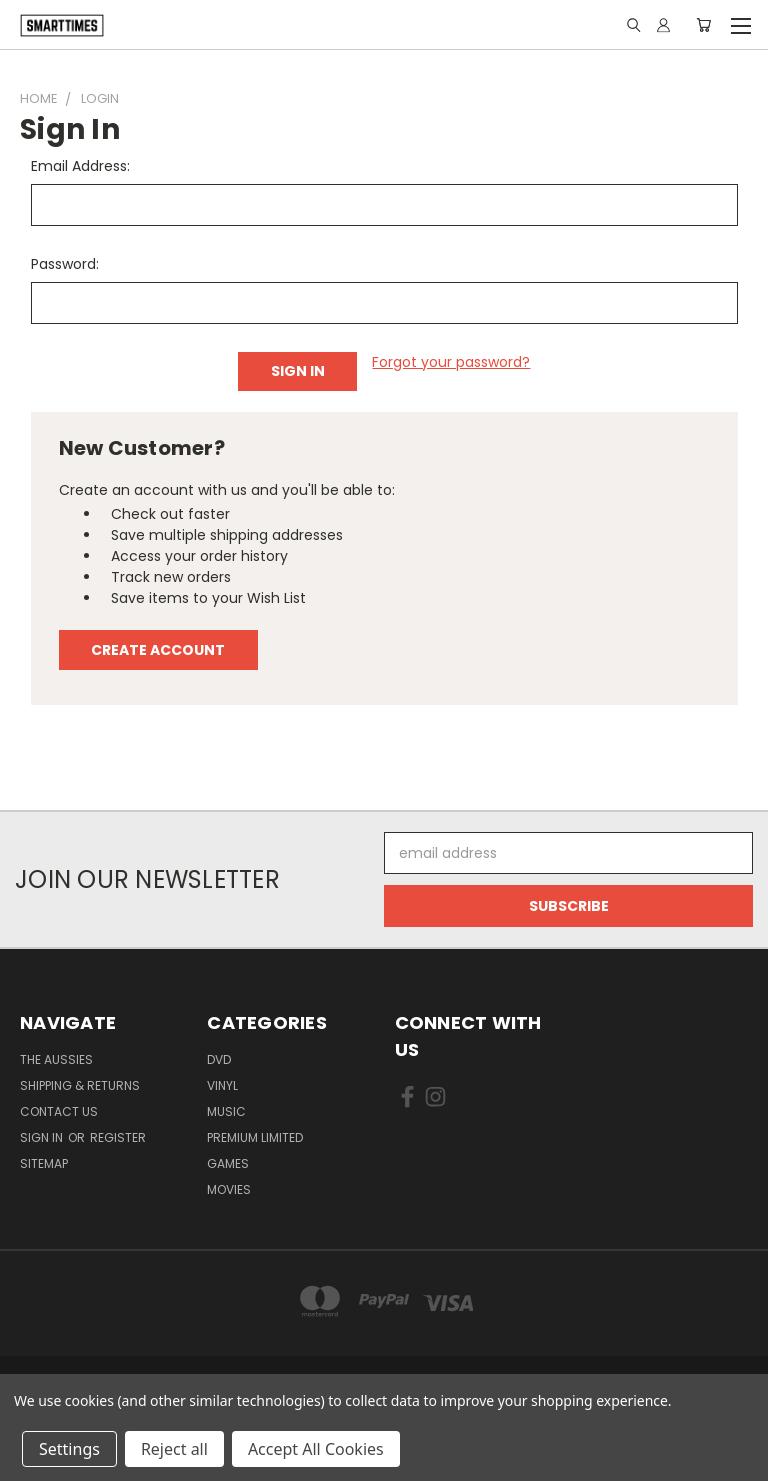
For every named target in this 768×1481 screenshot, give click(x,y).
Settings (69, 1449)
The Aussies (56, 1059)
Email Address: (80, 166)
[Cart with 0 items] (703, 25)
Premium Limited (255, 1137)
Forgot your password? (451, 362)
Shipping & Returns (80, 1085)
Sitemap (44, 1163)
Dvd (219, 1059)
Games (228, 1163)
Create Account (158, 650)
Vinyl (222, 1085)
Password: (65, 264)
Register (118, 1137)
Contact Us (59, 1111)
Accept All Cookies (316, 1449)
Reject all (174, 1449)
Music (226, 1111)
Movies (229, 1189)
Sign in (43, 1137)
